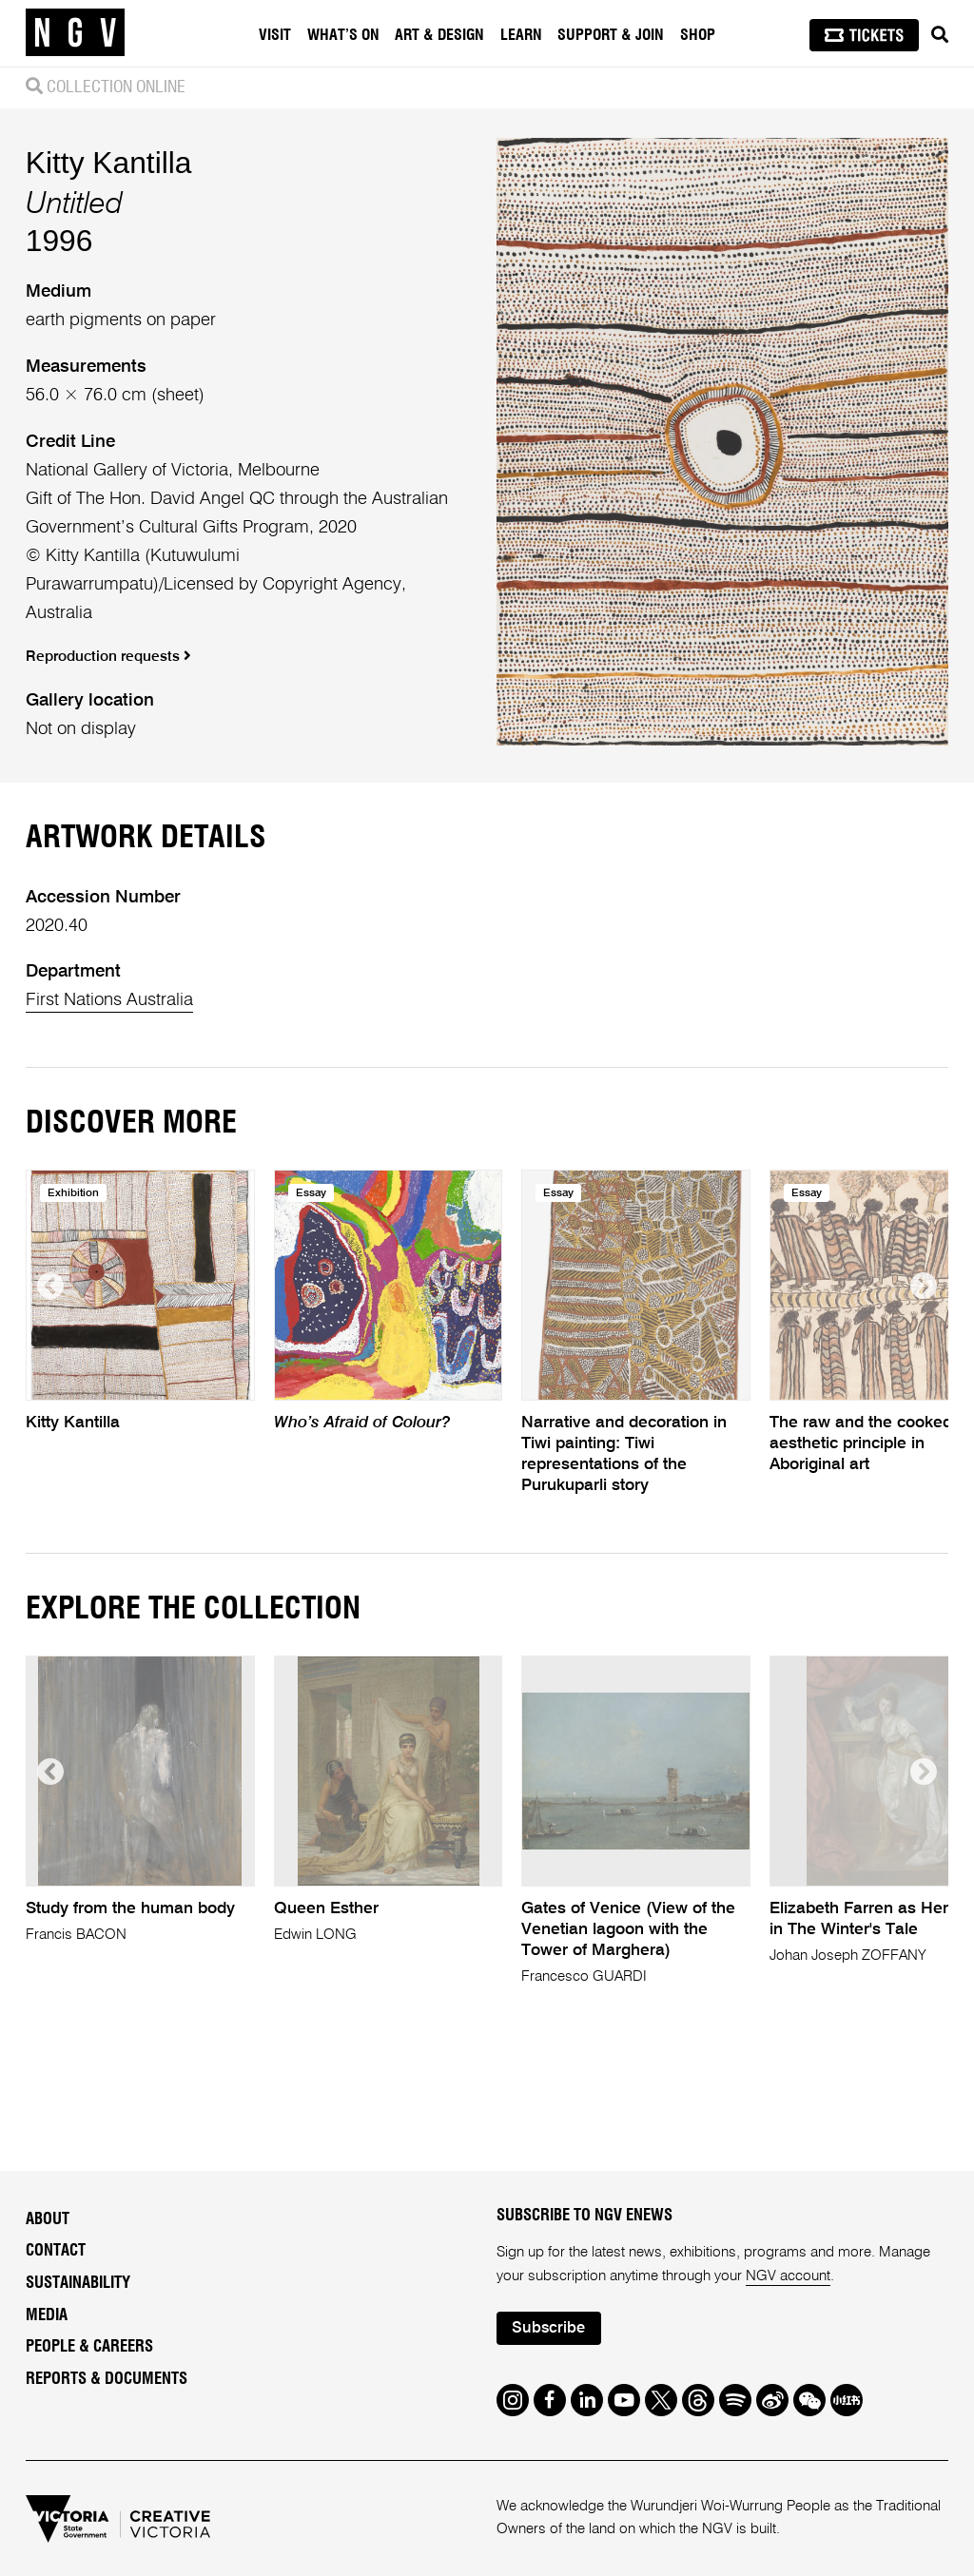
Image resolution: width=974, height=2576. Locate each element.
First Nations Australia (109, 1000)
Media (47, 2315)
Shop (697, 35)
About (47, 2219)
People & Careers (89, 2346)
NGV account (788, 2276)
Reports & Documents (106, 2379)
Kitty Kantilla (109, 162)
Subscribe (548, 2328)
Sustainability (78, 2283)
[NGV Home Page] (75, 33)
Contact (56, 2250)
